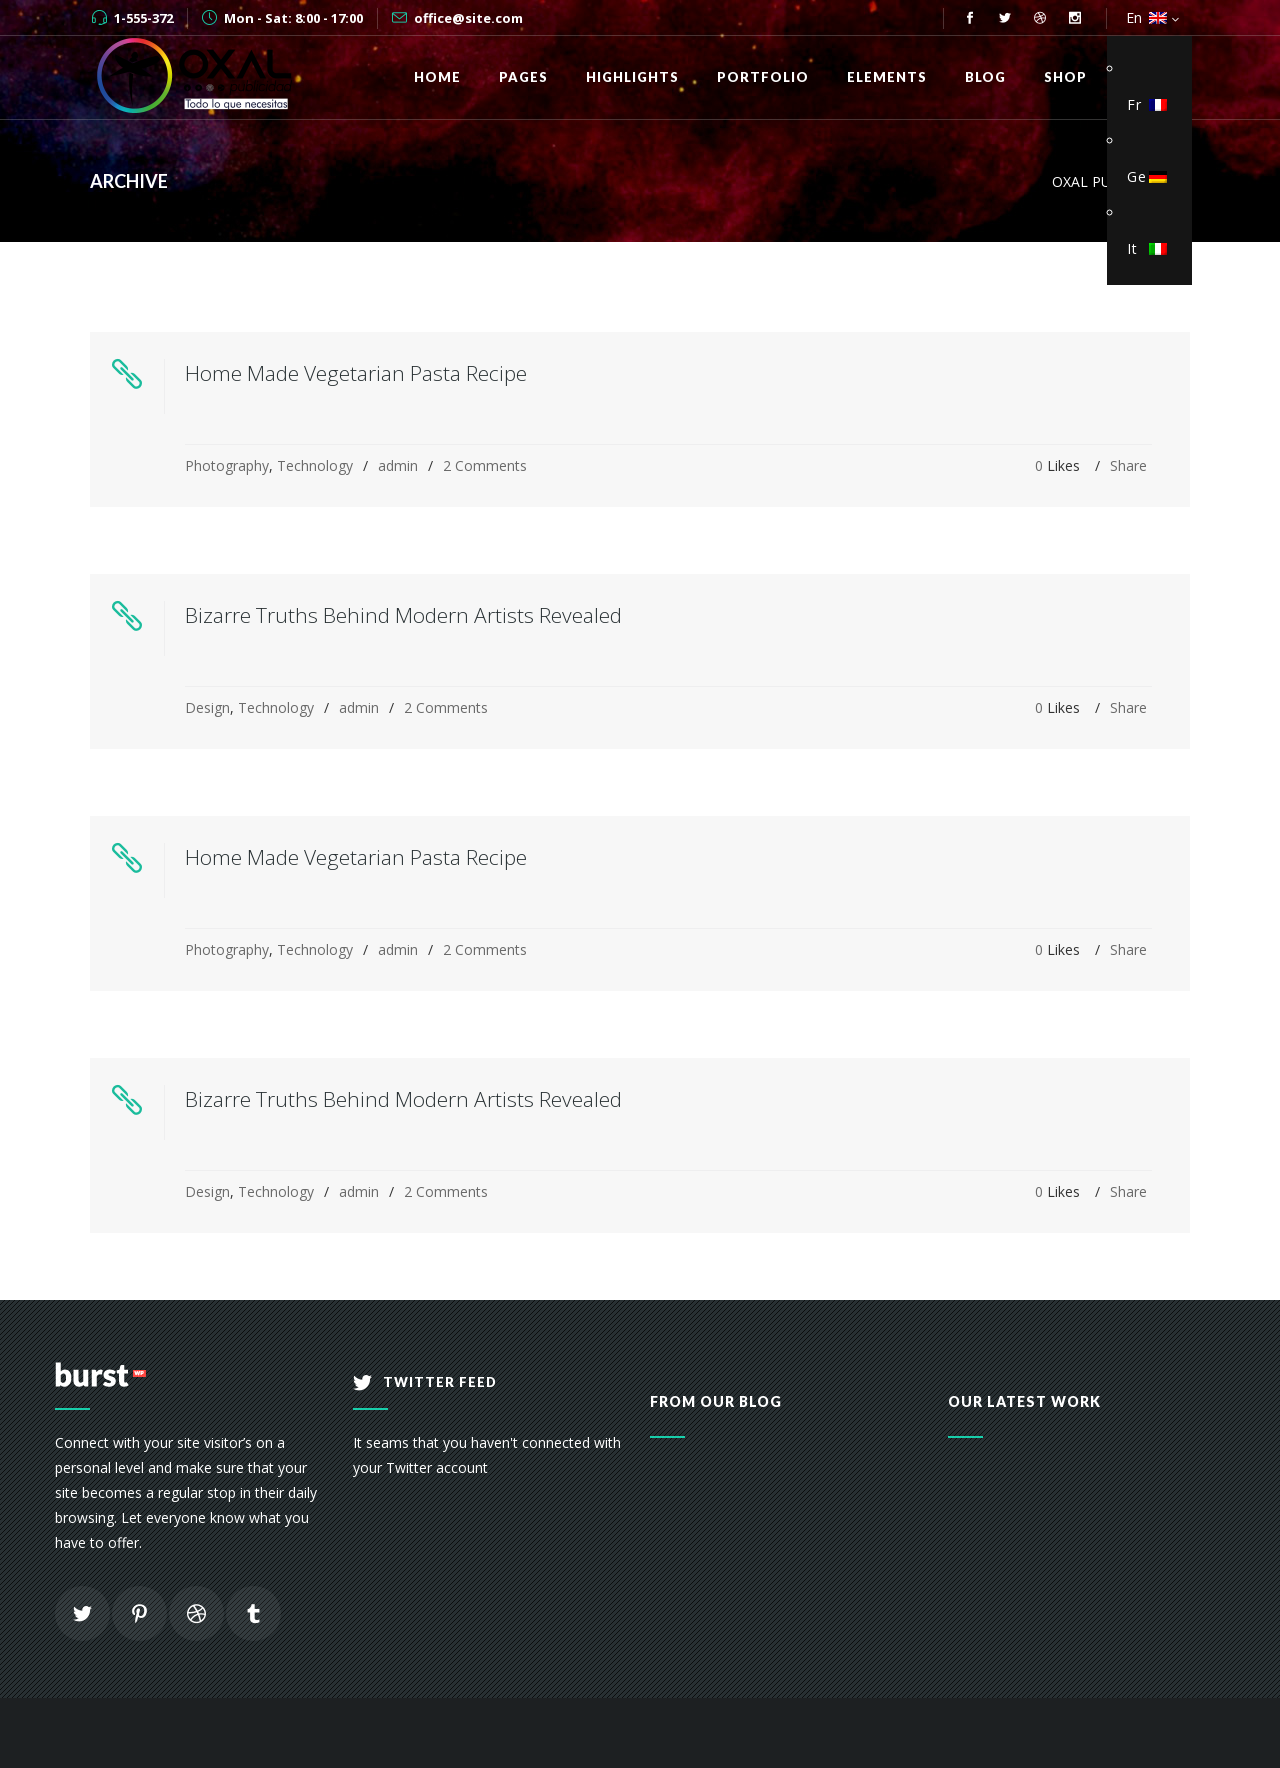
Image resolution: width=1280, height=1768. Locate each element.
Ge (1144, 176)
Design (207, 707)
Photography (227, 465)
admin (398, 465)
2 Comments (485, 465)
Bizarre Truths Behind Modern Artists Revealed (403, 615)
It (1144, 248)
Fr (1144, 104)
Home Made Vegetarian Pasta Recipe (356, 373)
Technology (315, 465)
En (1144, 17)
